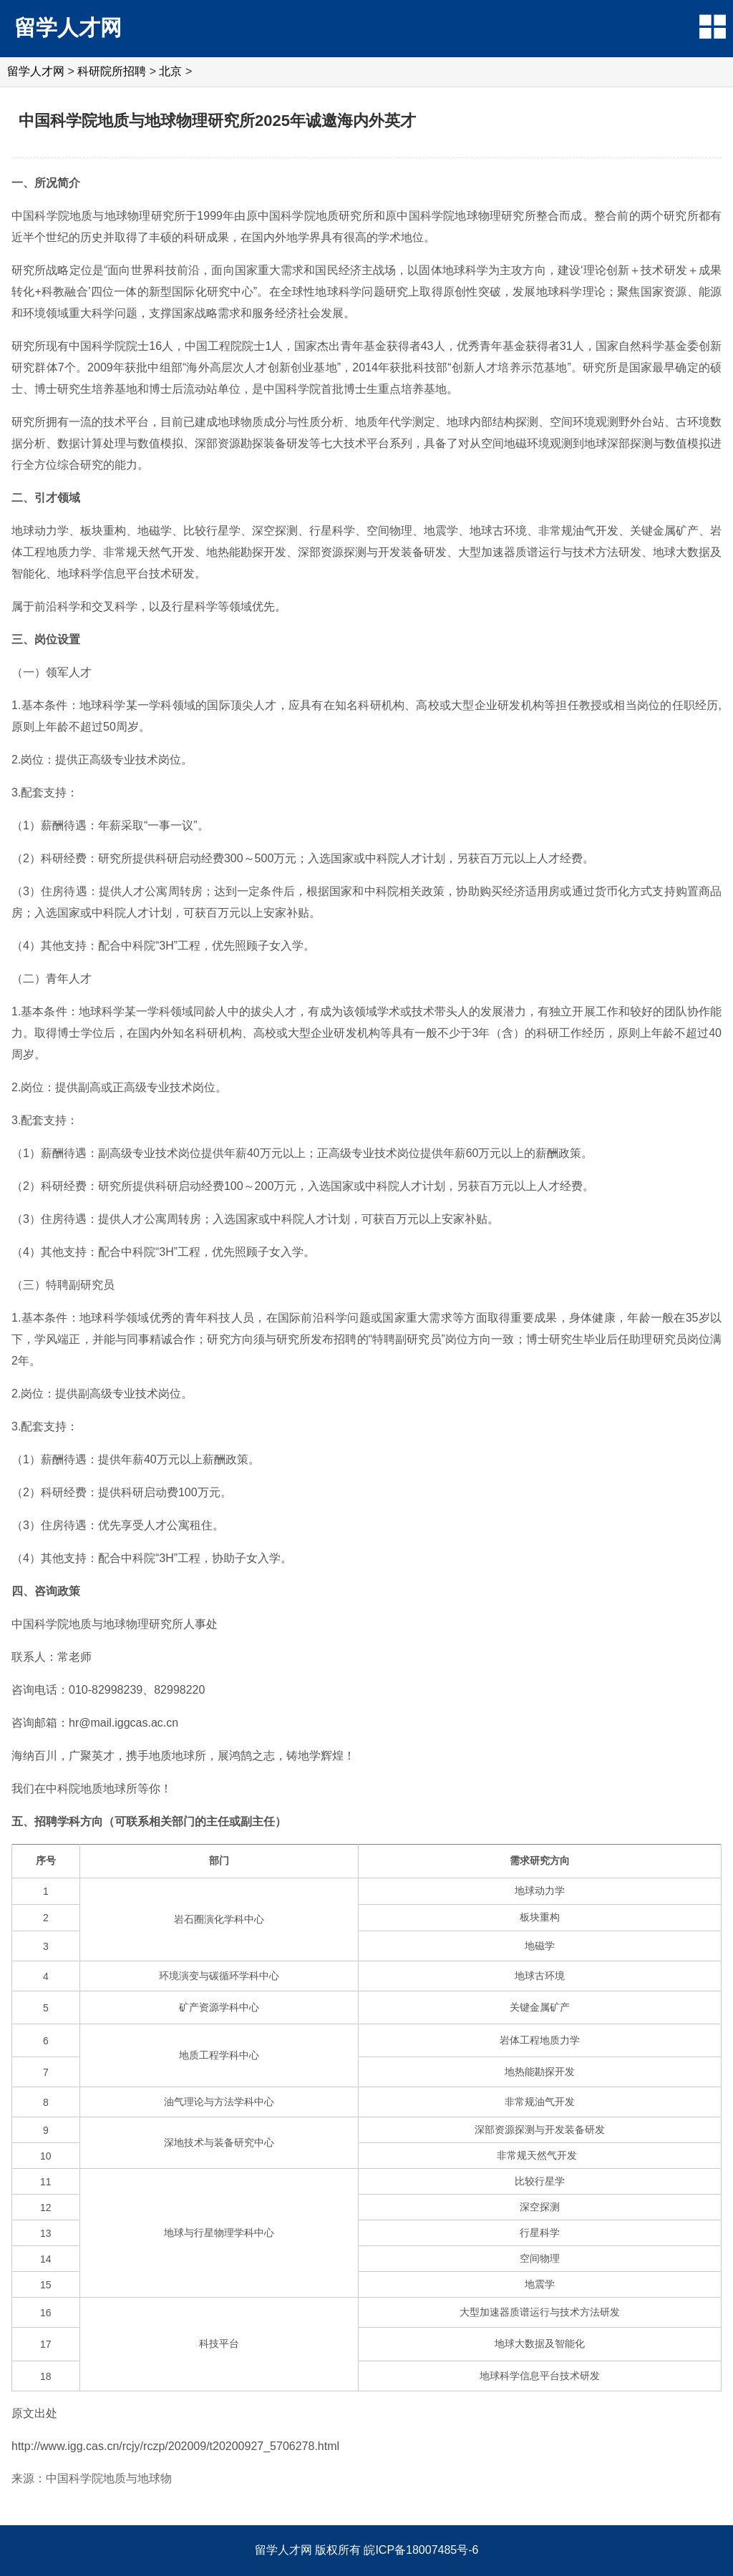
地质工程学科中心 (219, 2055)
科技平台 (219, 2343)
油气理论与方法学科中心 (219, 2101)
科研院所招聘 (111, 71)
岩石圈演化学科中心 (219, 1919)
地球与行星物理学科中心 (219, 2232)
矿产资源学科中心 (219, 2007)
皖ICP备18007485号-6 (421, 2550)
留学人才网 (68, 27)
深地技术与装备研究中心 (219, 2142)
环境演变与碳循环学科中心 (219, 1975)
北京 (170, 71)
